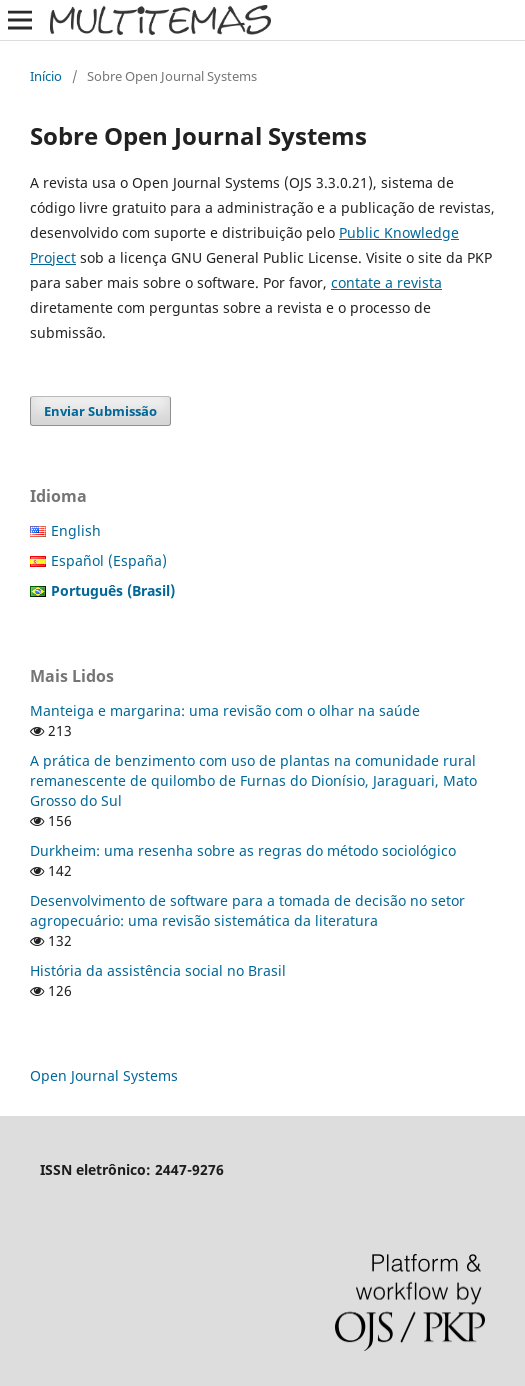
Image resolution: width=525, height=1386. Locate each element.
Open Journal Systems (104, 1075)
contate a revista (386, 282)
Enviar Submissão (100, 411)
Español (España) (109, 560)
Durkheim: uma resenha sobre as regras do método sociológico (243, 850)
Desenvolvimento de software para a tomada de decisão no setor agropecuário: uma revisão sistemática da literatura (247, 910)
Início (46, 76)
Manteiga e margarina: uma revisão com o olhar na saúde (225, 710)
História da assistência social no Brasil (158, 970)
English (76, 530)
